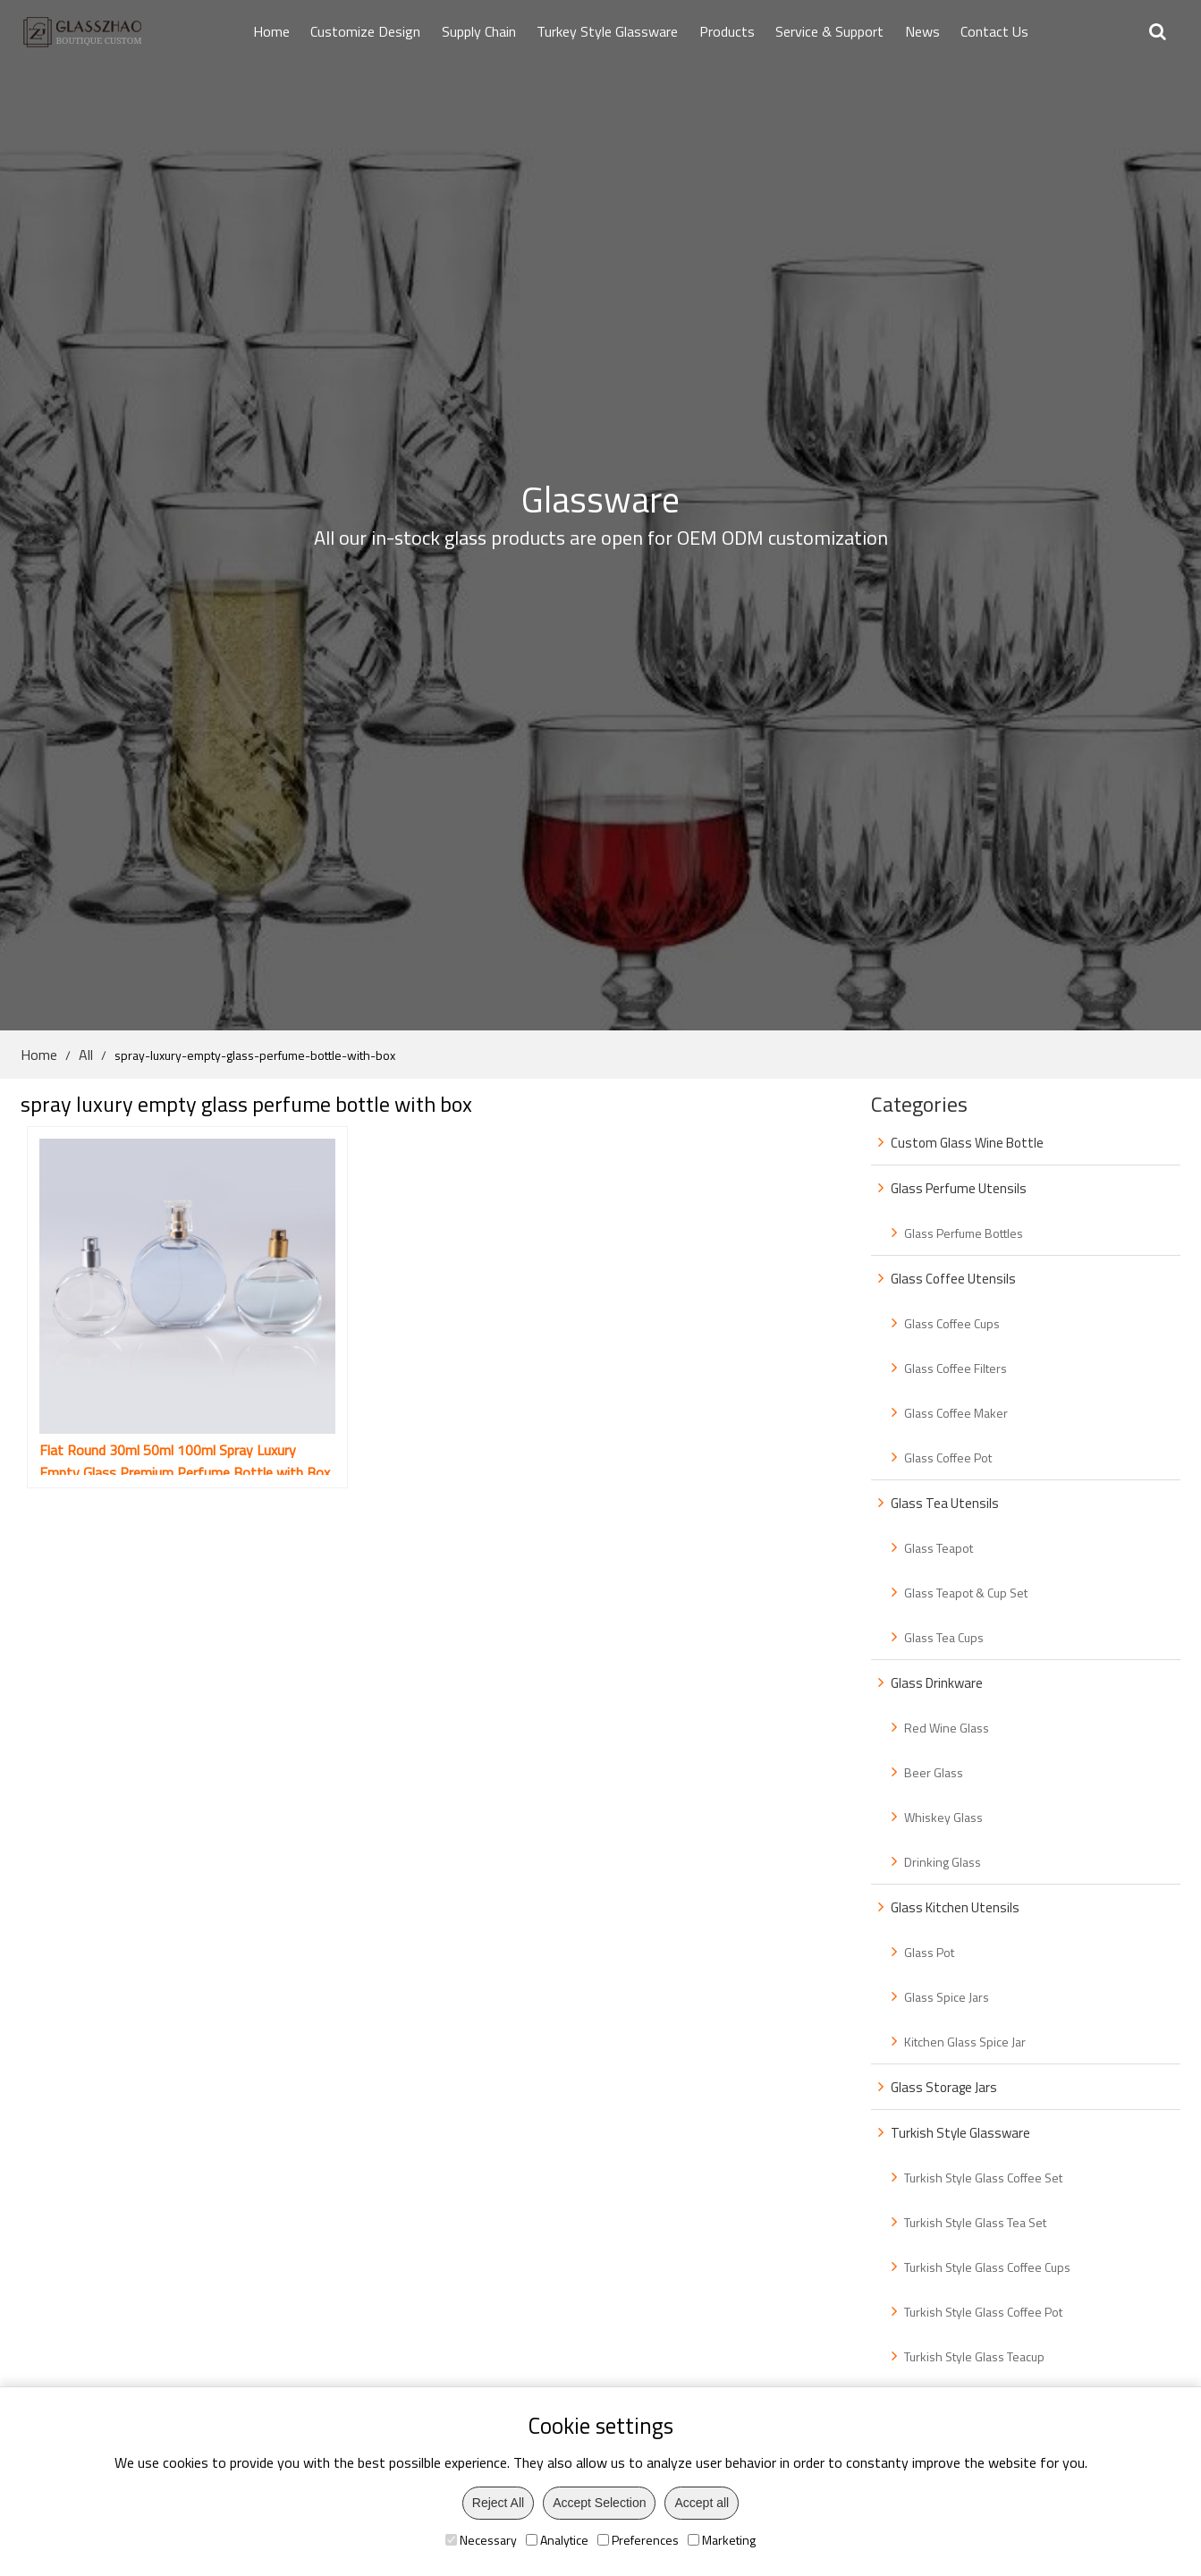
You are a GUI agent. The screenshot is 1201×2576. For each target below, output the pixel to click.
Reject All (498, 2503)
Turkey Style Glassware (607, 31)
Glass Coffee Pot (948, 1457)
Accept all (701, 2503)
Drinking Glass (942, 1861)
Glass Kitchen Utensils (955, 1907)
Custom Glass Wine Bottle (967, 1142)
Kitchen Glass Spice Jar (965, 2041)
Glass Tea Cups (944, 1637)
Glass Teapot (938, 1547)
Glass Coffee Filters (955, 1368)
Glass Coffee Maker (956, 1412)
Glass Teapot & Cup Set (966, 1592)
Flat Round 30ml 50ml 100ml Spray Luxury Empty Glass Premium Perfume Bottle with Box (151, 1401)
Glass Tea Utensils (945, 1503)
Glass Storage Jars (944, 2087)
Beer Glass (933, 1772)
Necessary (481, 2539)
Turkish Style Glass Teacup (974, 2356)
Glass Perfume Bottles (963, 1233)
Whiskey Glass (943, 1817)
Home (271, 31)
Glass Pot (929, 1952)
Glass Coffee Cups (952, 1323)
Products (727, 31)
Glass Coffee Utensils (953, 1278)
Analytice (557, 2539)
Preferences (638, 2539)
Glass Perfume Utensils (959, 1188)
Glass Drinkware (937, 1683)
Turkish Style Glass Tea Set (975, 2222)
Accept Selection (599, 2503)
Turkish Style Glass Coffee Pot (983, 2311)
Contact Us (994, 31)
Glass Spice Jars (946, 1996)
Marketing (722, 2539)
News (922, 31)
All (86, 1054)
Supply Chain (479, 31)
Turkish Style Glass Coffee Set (983, 2177)
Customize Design (365, 31)
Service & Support (829, 31)
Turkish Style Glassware (960, 2133)
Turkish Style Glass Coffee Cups (987, 2267)
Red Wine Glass (946, 1727)
